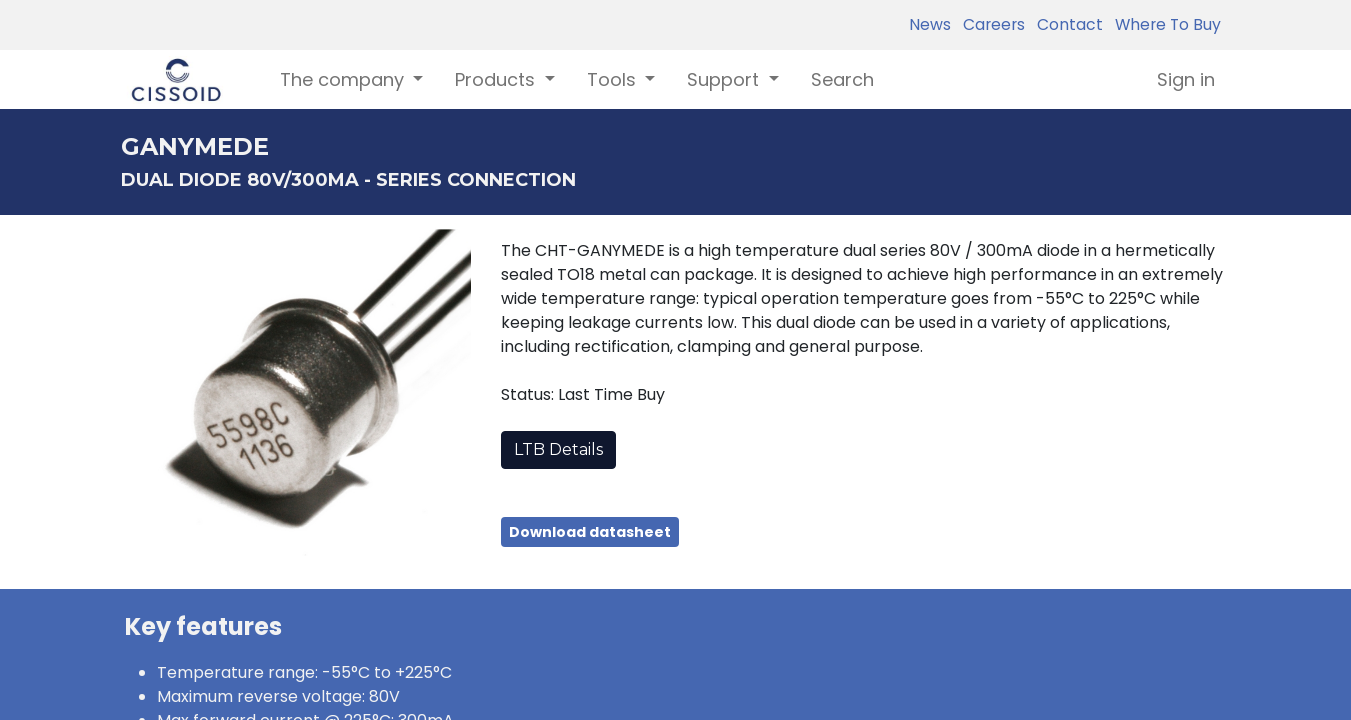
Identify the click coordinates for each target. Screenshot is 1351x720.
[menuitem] (842, 79)
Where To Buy (1164, 24)
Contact (1066, 24)
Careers (990, 24)
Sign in (1186, 79)
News (930, 24)
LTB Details (558, 449)
